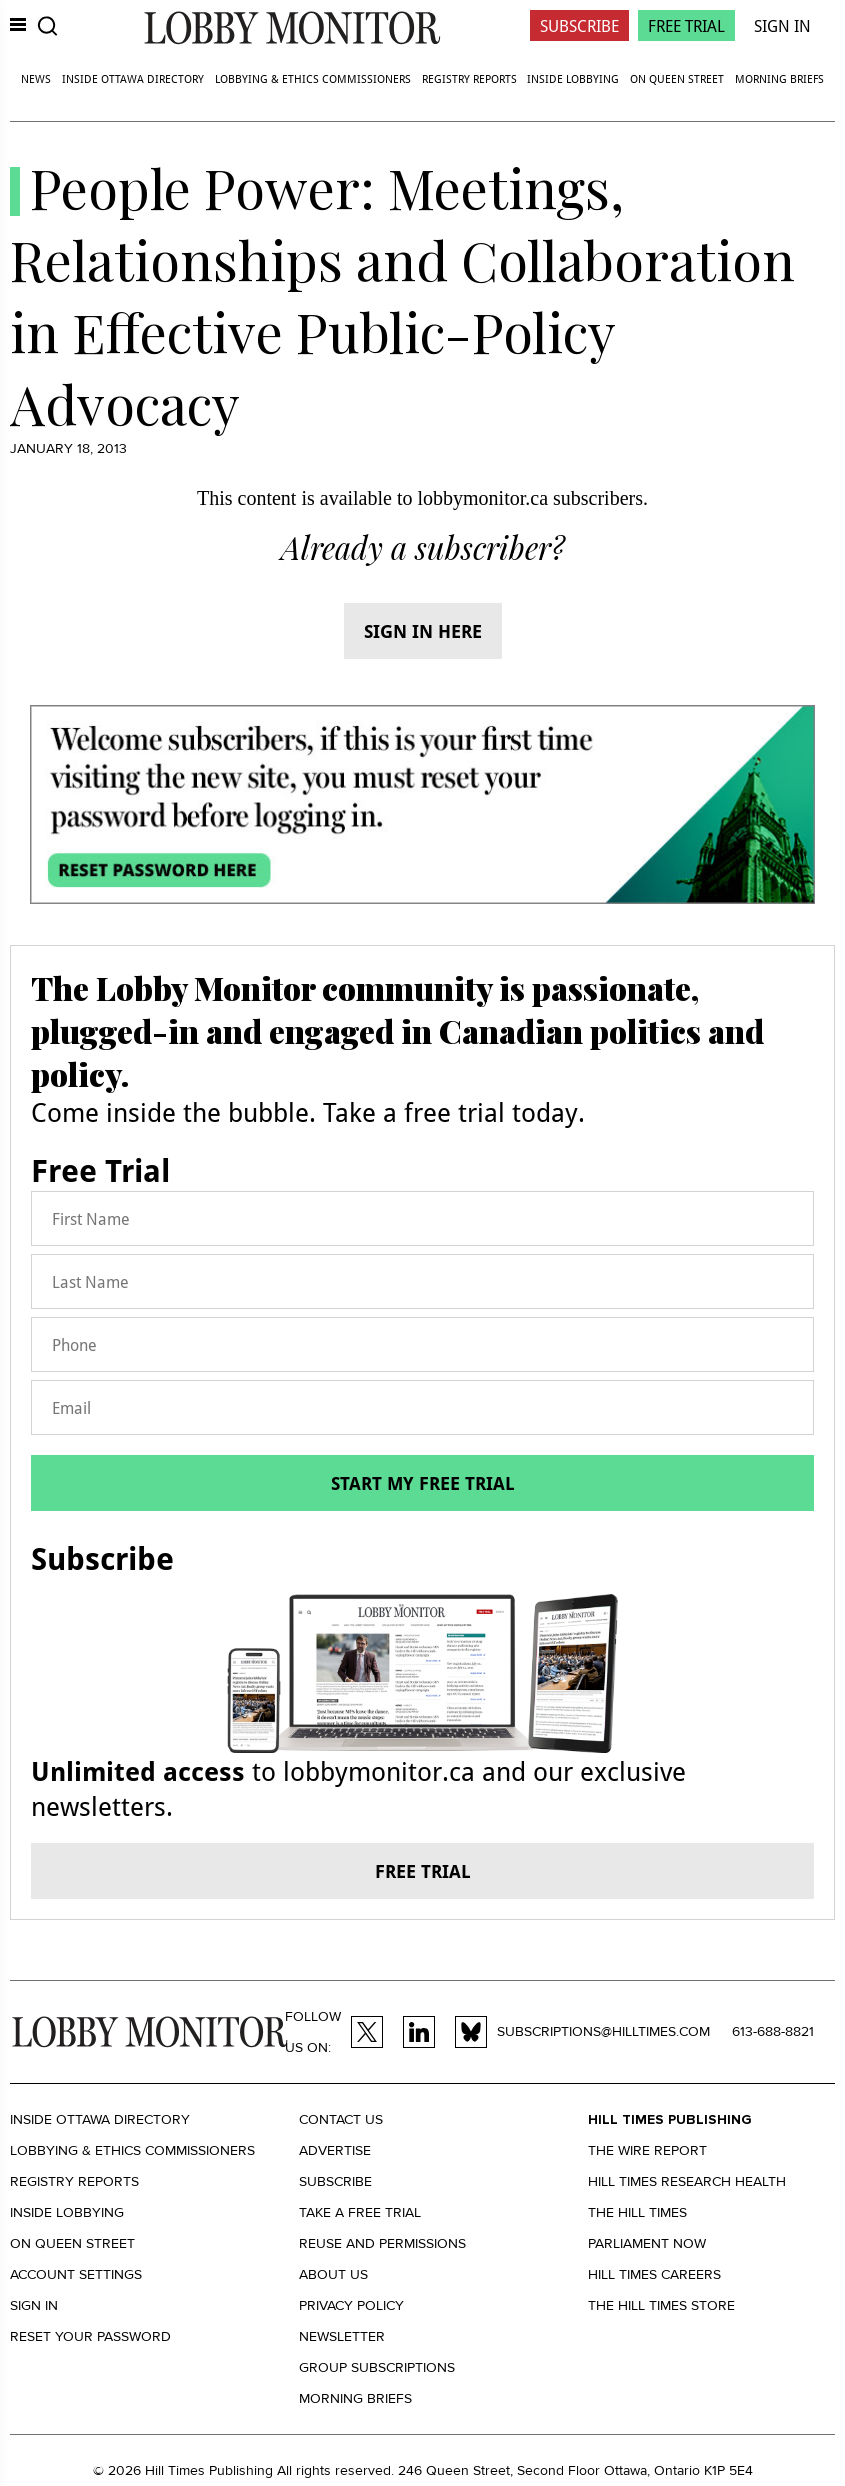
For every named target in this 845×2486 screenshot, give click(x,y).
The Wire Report (647, 2150)
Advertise (335, 2150)
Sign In (782, 25)
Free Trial (686, 25)
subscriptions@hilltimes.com (603, 2031)
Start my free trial (423, 1483)
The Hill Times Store (661, 2305)
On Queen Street (677, 78)
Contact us (341, 2119)
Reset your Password (90, 2336)
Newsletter (342, 2336)
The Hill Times (637, 2212)
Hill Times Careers (654, 2274)
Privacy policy (351, 2305)
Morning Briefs (779, 78)
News (36, 78)
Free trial (423, 1871)
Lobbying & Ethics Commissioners (313, 78)
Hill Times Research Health (687, 2181)
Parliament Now (647, 2243)
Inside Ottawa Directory (133, 78)
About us (333, 2274)
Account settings (76, 2274)
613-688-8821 (773, 2031)
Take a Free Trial (360, 2212)
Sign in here (423, 631)
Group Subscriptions (377, 2367)
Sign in (34, 2305)
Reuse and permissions (382, 2243)
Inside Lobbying (573, 78)
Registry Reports (469, 78)
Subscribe (579, 25)
